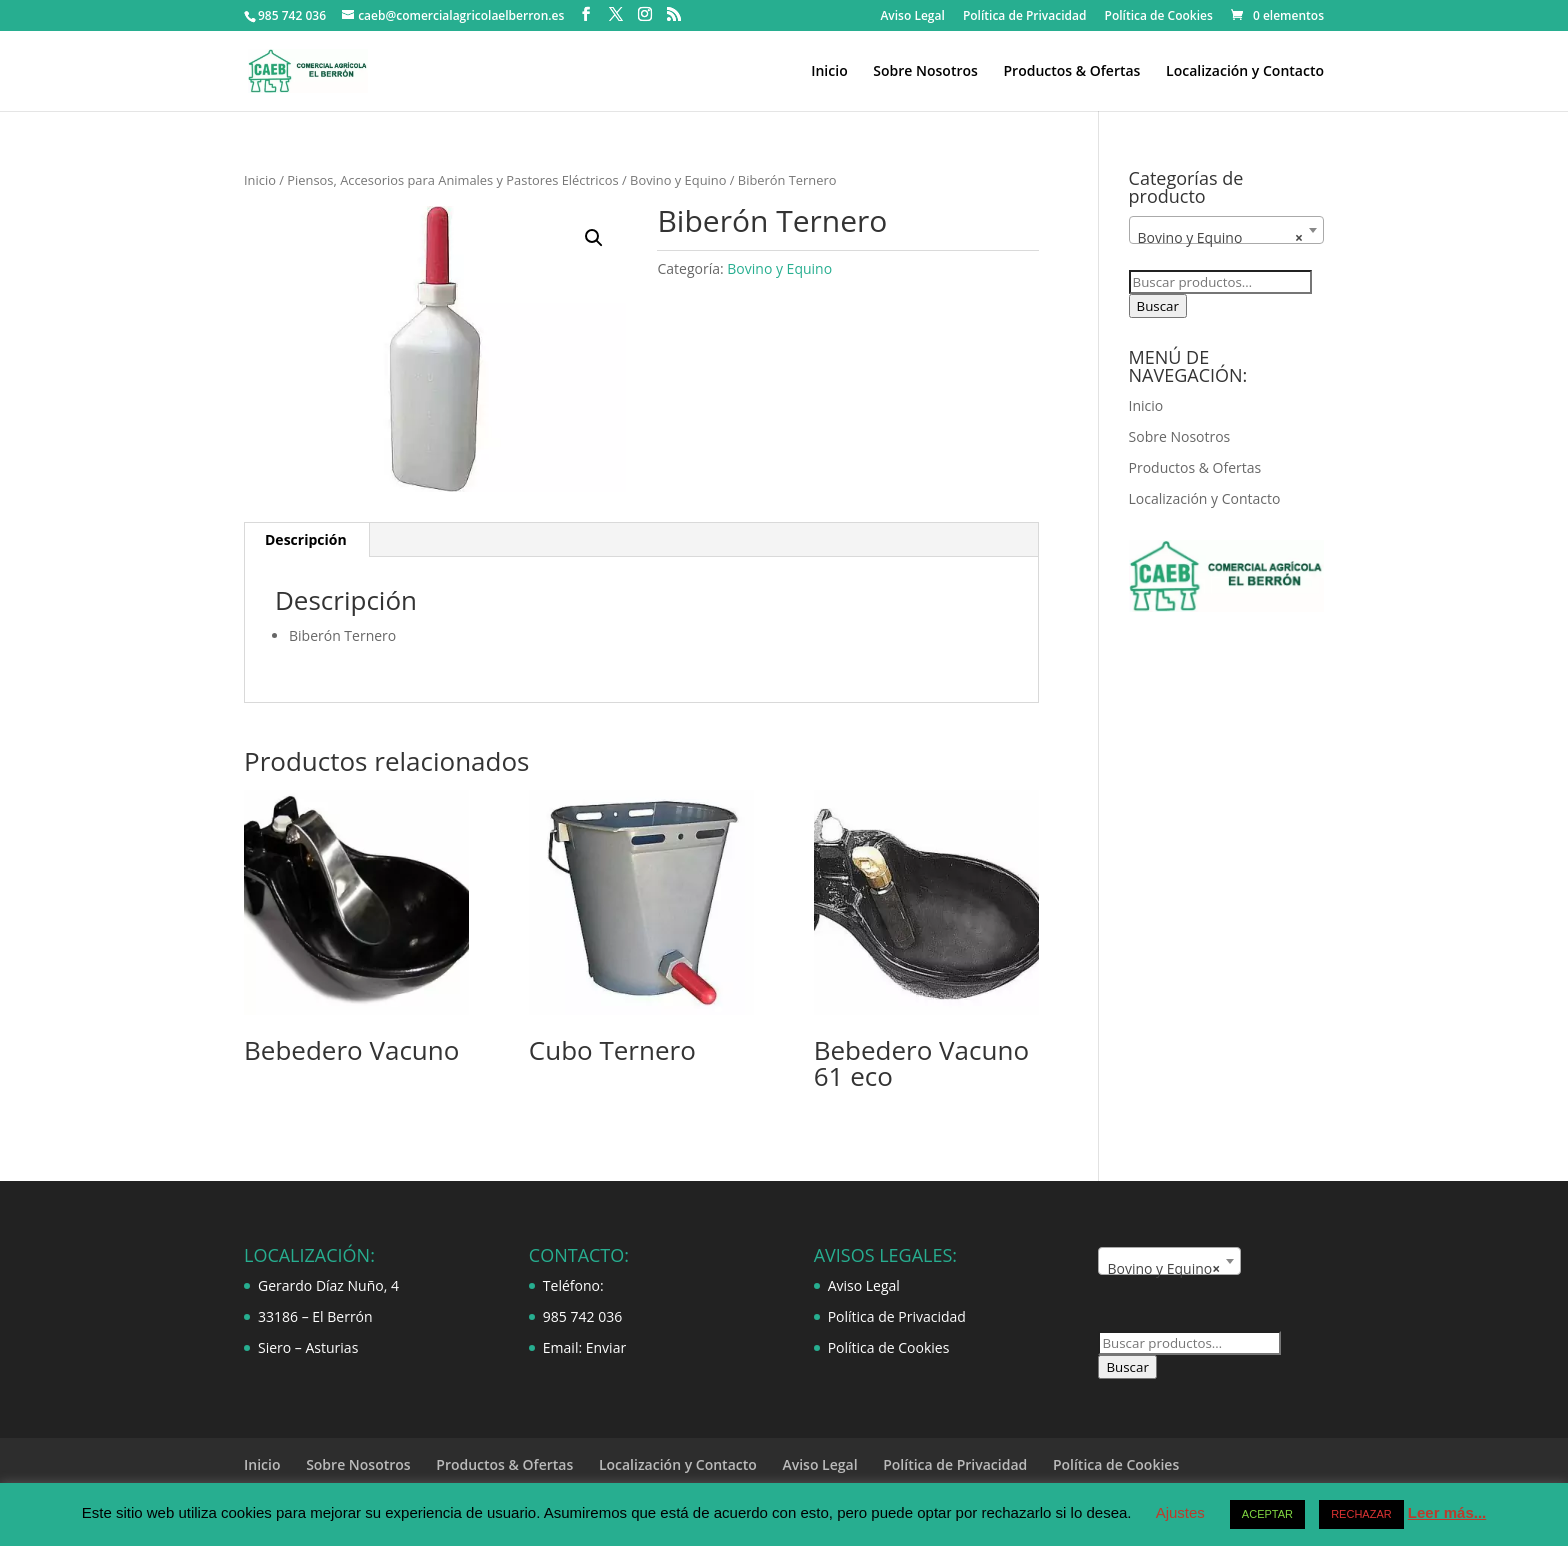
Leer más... (1447, 1512)
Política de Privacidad (1025, 17)
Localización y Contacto (1245, 72)
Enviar (606, 1347)
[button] (594, 238)
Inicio (829, 72)
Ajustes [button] (1180, 1512)
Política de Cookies (1159, 17)
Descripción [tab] (306, 539)
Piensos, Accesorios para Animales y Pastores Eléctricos (452, 180)
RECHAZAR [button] (1361, 1514)
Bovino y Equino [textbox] (1220, 238)
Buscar (1158, 306)
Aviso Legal (912, 17)
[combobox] (1226, 230)
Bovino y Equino (678, 180)
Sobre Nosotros (925, 72)
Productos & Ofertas (1071, 72)
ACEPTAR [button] (1267, 1514)
